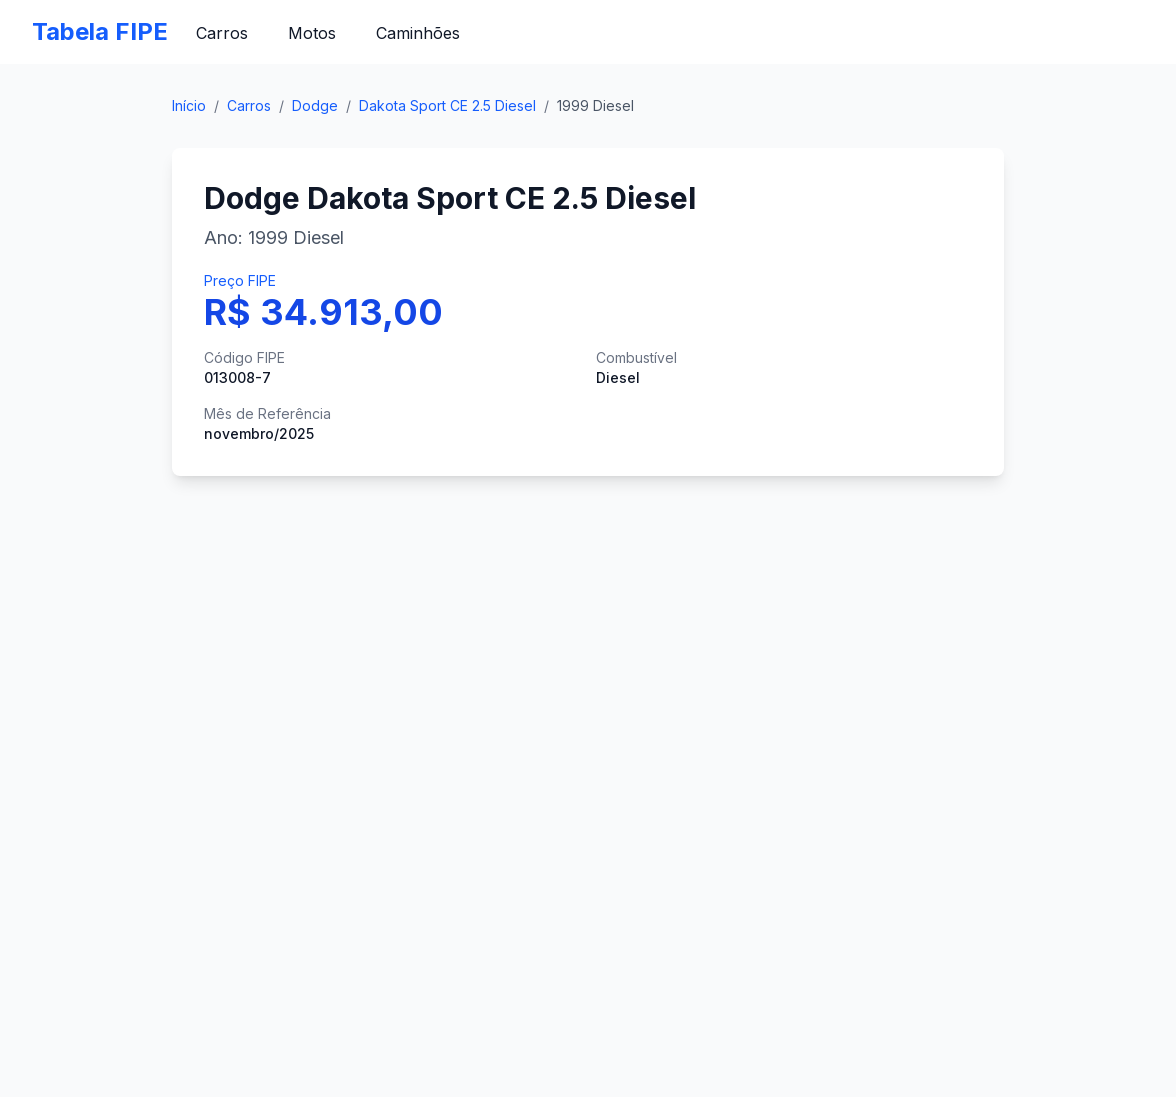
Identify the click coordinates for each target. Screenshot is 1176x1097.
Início (189, 105)
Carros (222, 33)
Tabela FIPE (100, 31)
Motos (312, 33)
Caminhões (418, 33)
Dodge (315, 105)
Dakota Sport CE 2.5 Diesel (447, 105)
